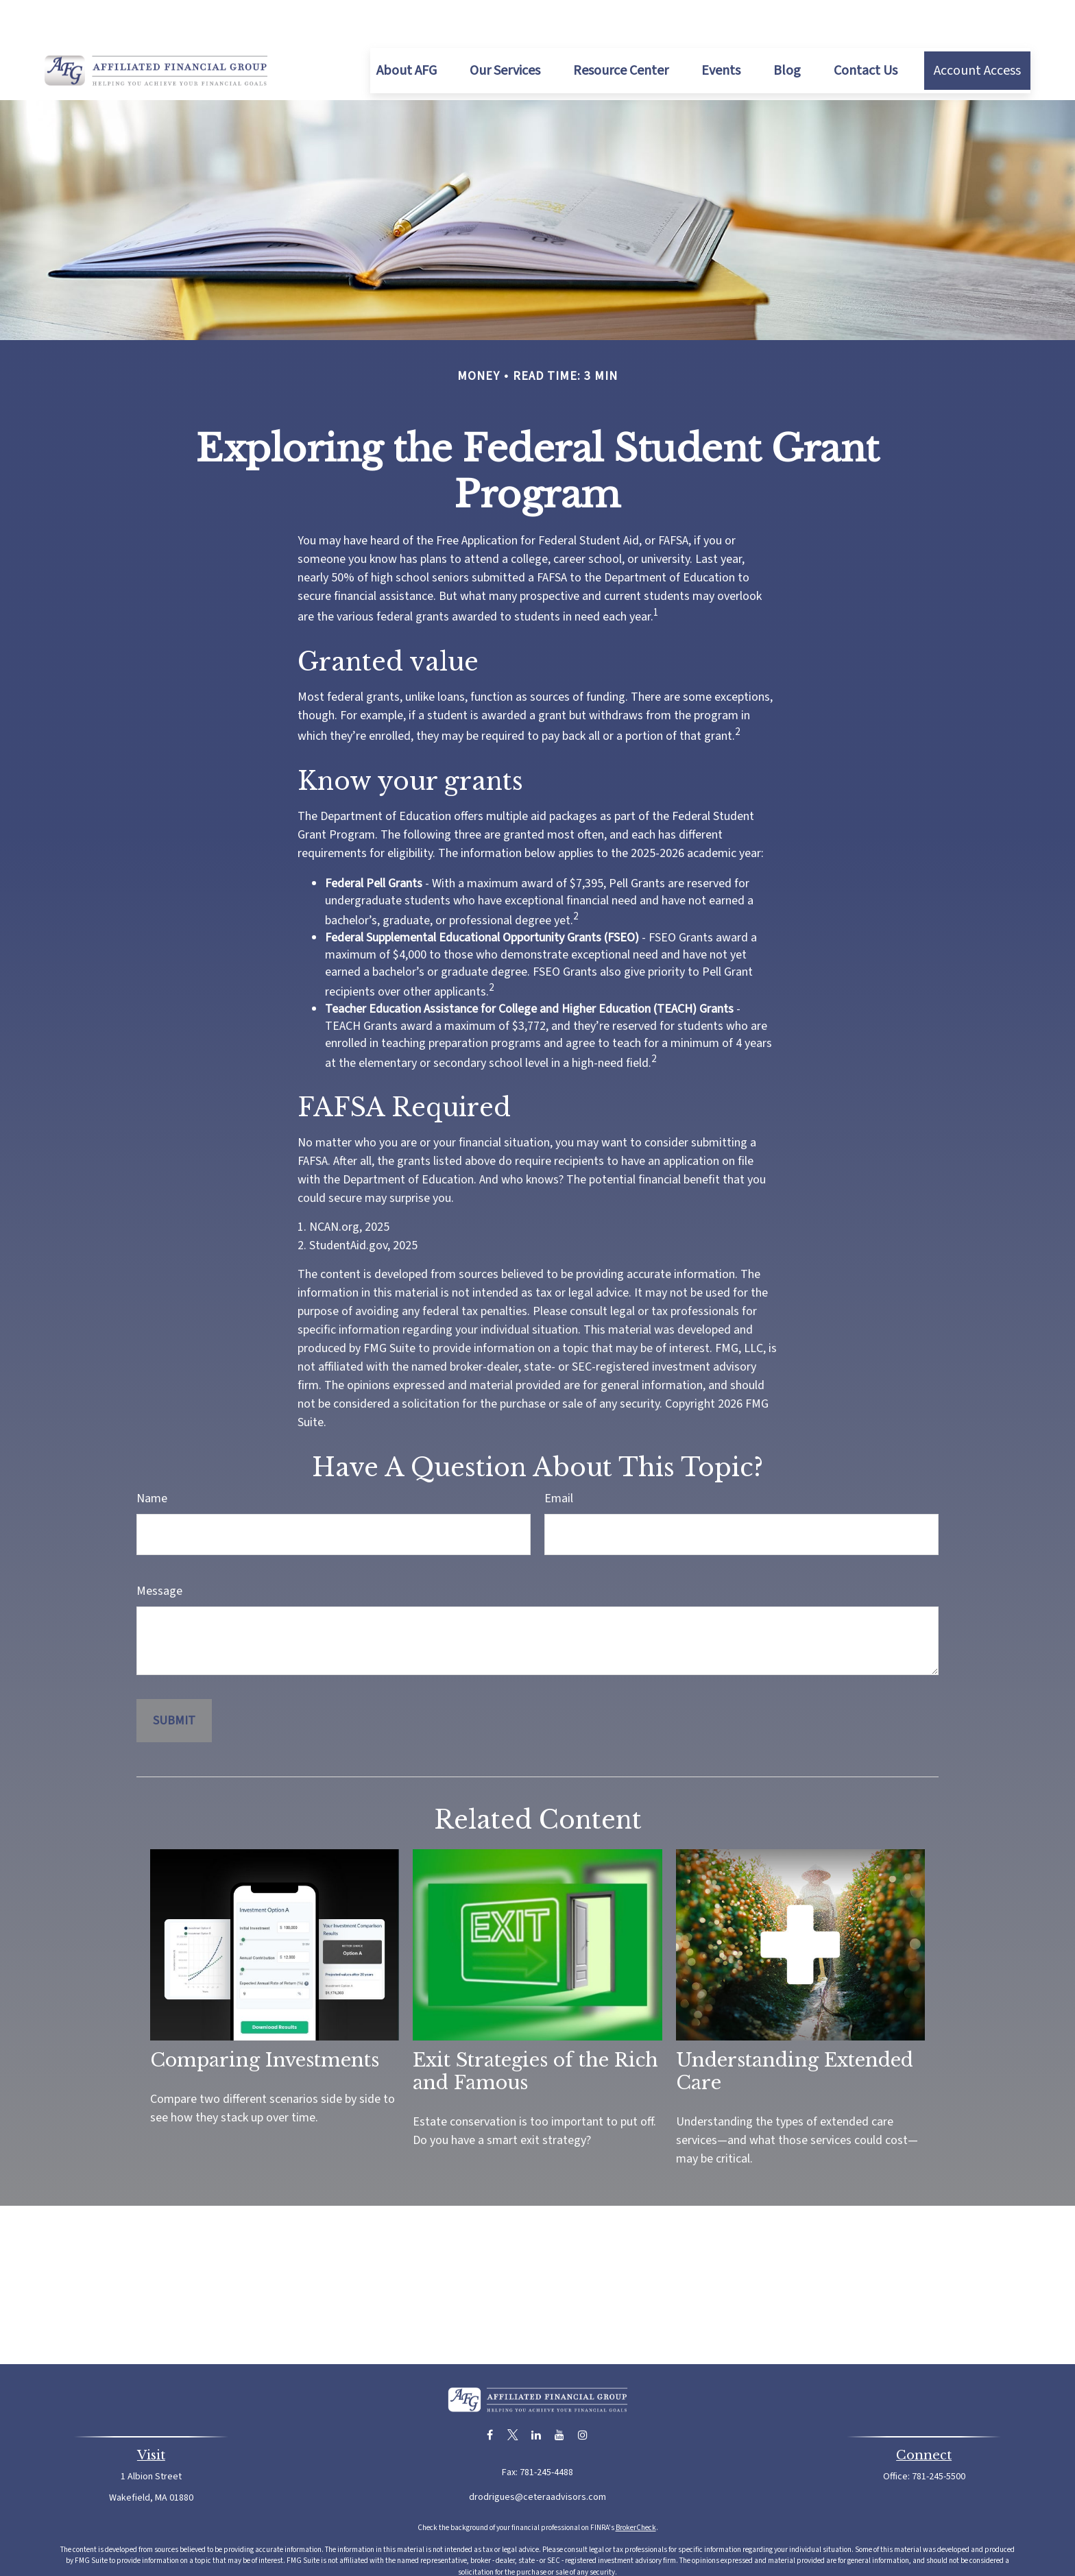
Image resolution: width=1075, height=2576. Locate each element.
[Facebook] (490, 2394)
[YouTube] (560, 2394)
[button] (406, 29)
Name (151, 1457)
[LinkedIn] (536, 2394)
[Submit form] (174, 1679)
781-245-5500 (938, 2435)
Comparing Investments (264, 2019)
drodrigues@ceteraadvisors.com (537, 2456)
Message (159, 1549)
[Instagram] (583, 2394)
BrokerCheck (636, 2486)
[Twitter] (513, 2394)
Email (558, 1457)
